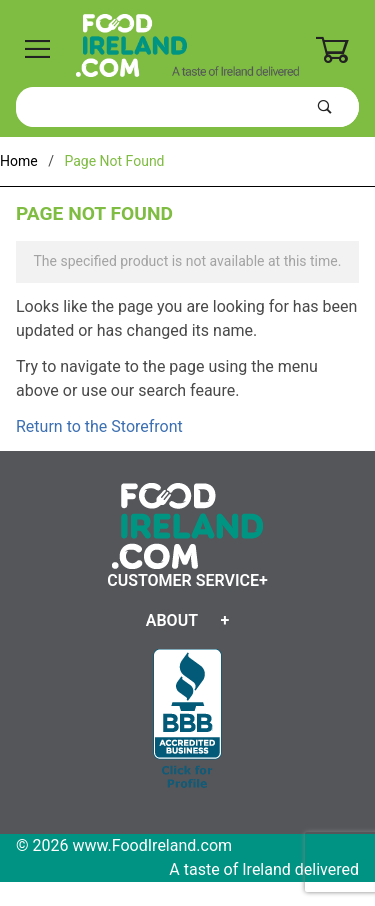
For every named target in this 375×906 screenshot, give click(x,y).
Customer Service (183, 580)
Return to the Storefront (99, 426)
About (172, 620)
